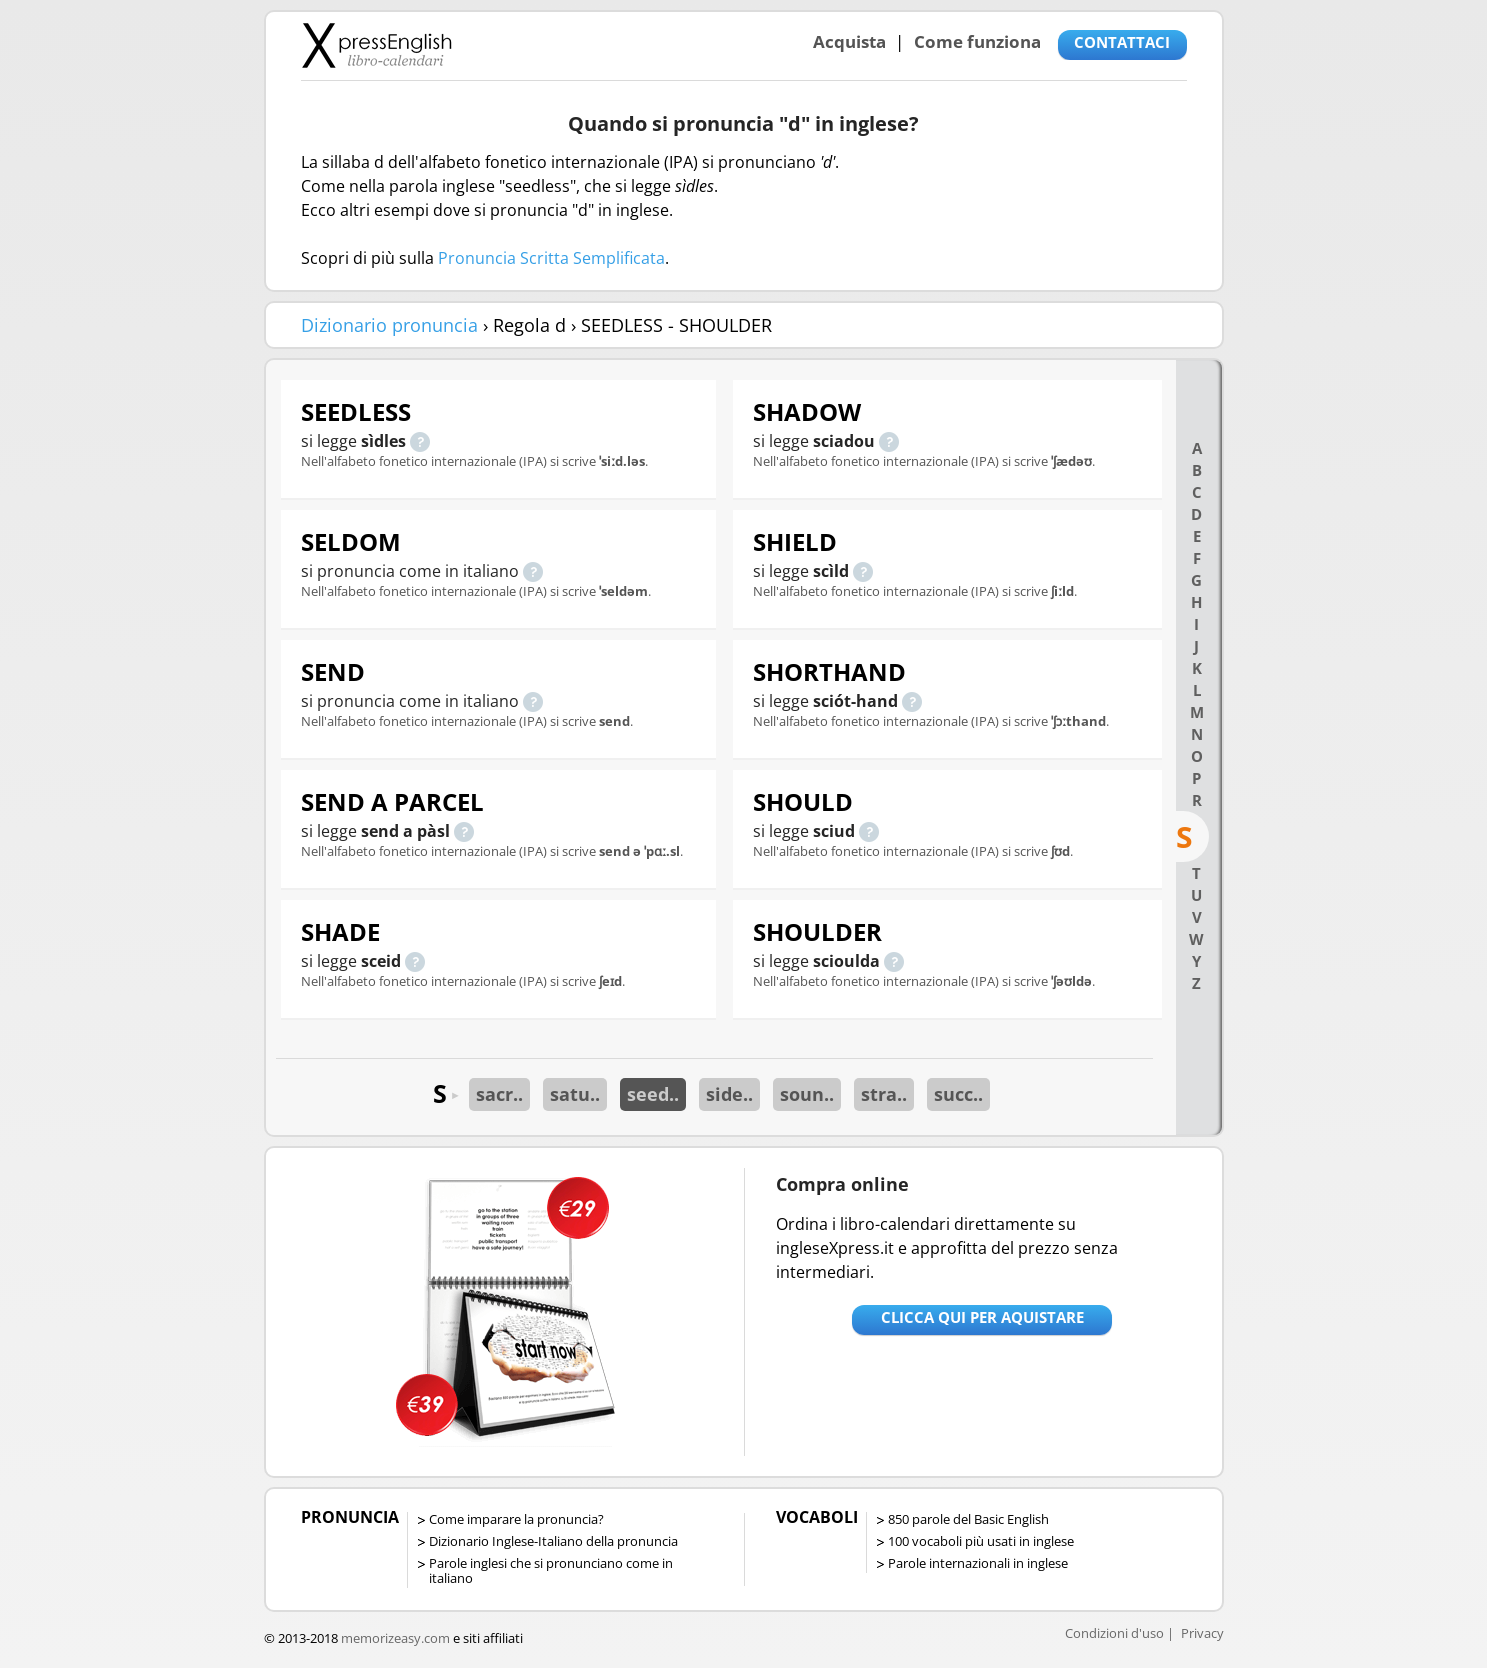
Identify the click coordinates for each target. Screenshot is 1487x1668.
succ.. (958, 1094)
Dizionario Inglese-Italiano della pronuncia (553, 1541)
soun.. (807, 1094)
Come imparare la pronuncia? (516, 1519)
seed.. (653, 1094)
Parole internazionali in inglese (978, 1563)
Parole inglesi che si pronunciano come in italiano (551, 1570)
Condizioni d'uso (1114, 1633)
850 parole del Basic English (968, 1519)
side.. (729, 1094)
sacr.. (499, 1094)
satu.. (575, 1094)
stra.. (884, 1094)
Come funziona (977, 41)
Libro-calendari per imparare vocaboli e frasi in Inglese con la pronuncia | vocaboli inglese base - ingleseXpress (376, 45)
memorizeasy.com (395, 1638)
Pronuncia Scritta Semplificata (551, 258)
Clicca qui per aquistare (982, 1317)
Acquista (849, 41)
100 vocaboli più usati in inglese (981, 1541)
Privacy (1202, 1633)
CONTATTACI (1122, 42)
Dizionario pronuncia (389, 325)
